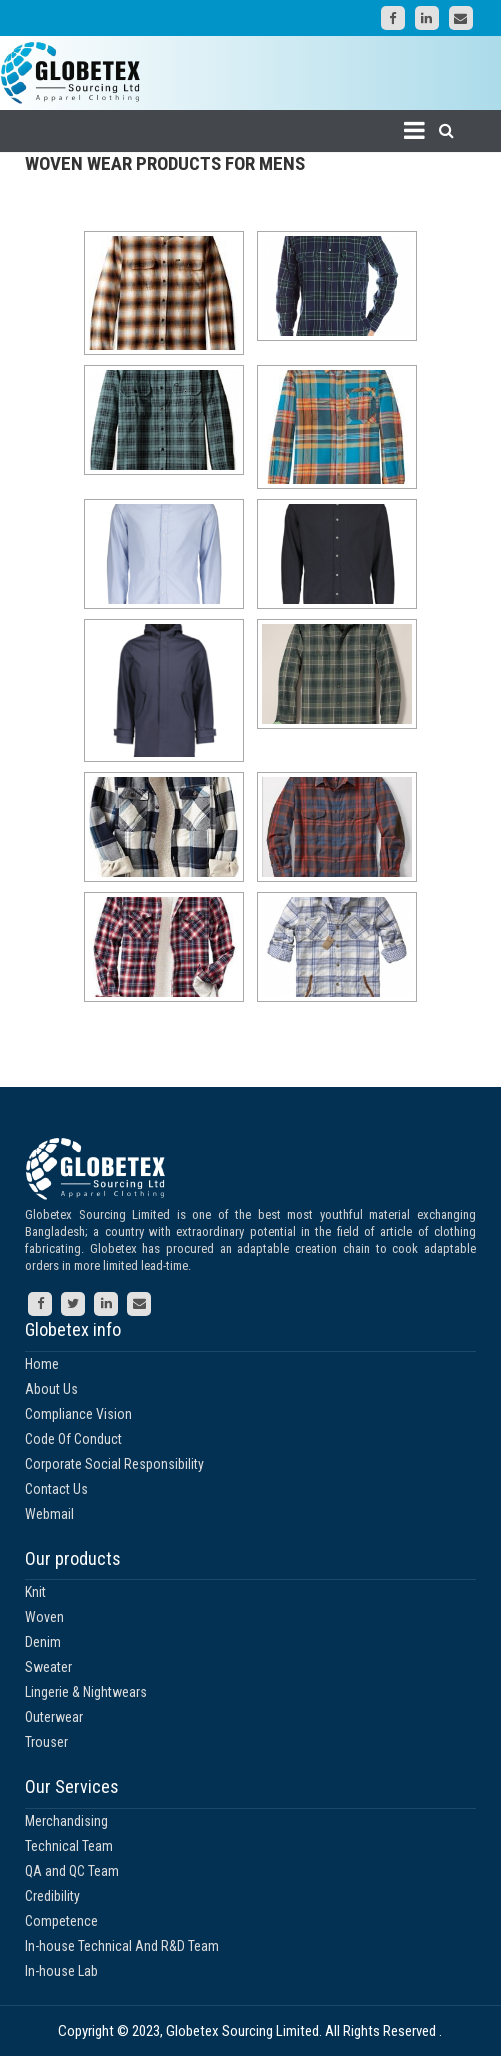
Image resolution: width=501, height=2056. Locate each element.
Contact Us (56, 1489)
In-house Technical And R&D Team (122, 1946)
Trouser (46, 1742)
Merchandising (66, 1821)
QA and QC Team (72, 1871)
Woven (44, 1617)
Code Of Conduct (73, 1439)
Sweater (48, 1667)
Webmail (49, 1514)
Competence (61, 1921)
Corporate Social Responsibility (114, 1464)
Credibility (52, 1896)
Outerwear (54, 1717)
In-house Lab (61, 1971)
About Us (51, 1389)
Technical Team (69, 1846)
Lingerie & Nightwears (86, 1692)
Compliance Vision (78, 1414)
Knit (35, 1592)
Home (42, 1364)
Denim (43, 1642)
